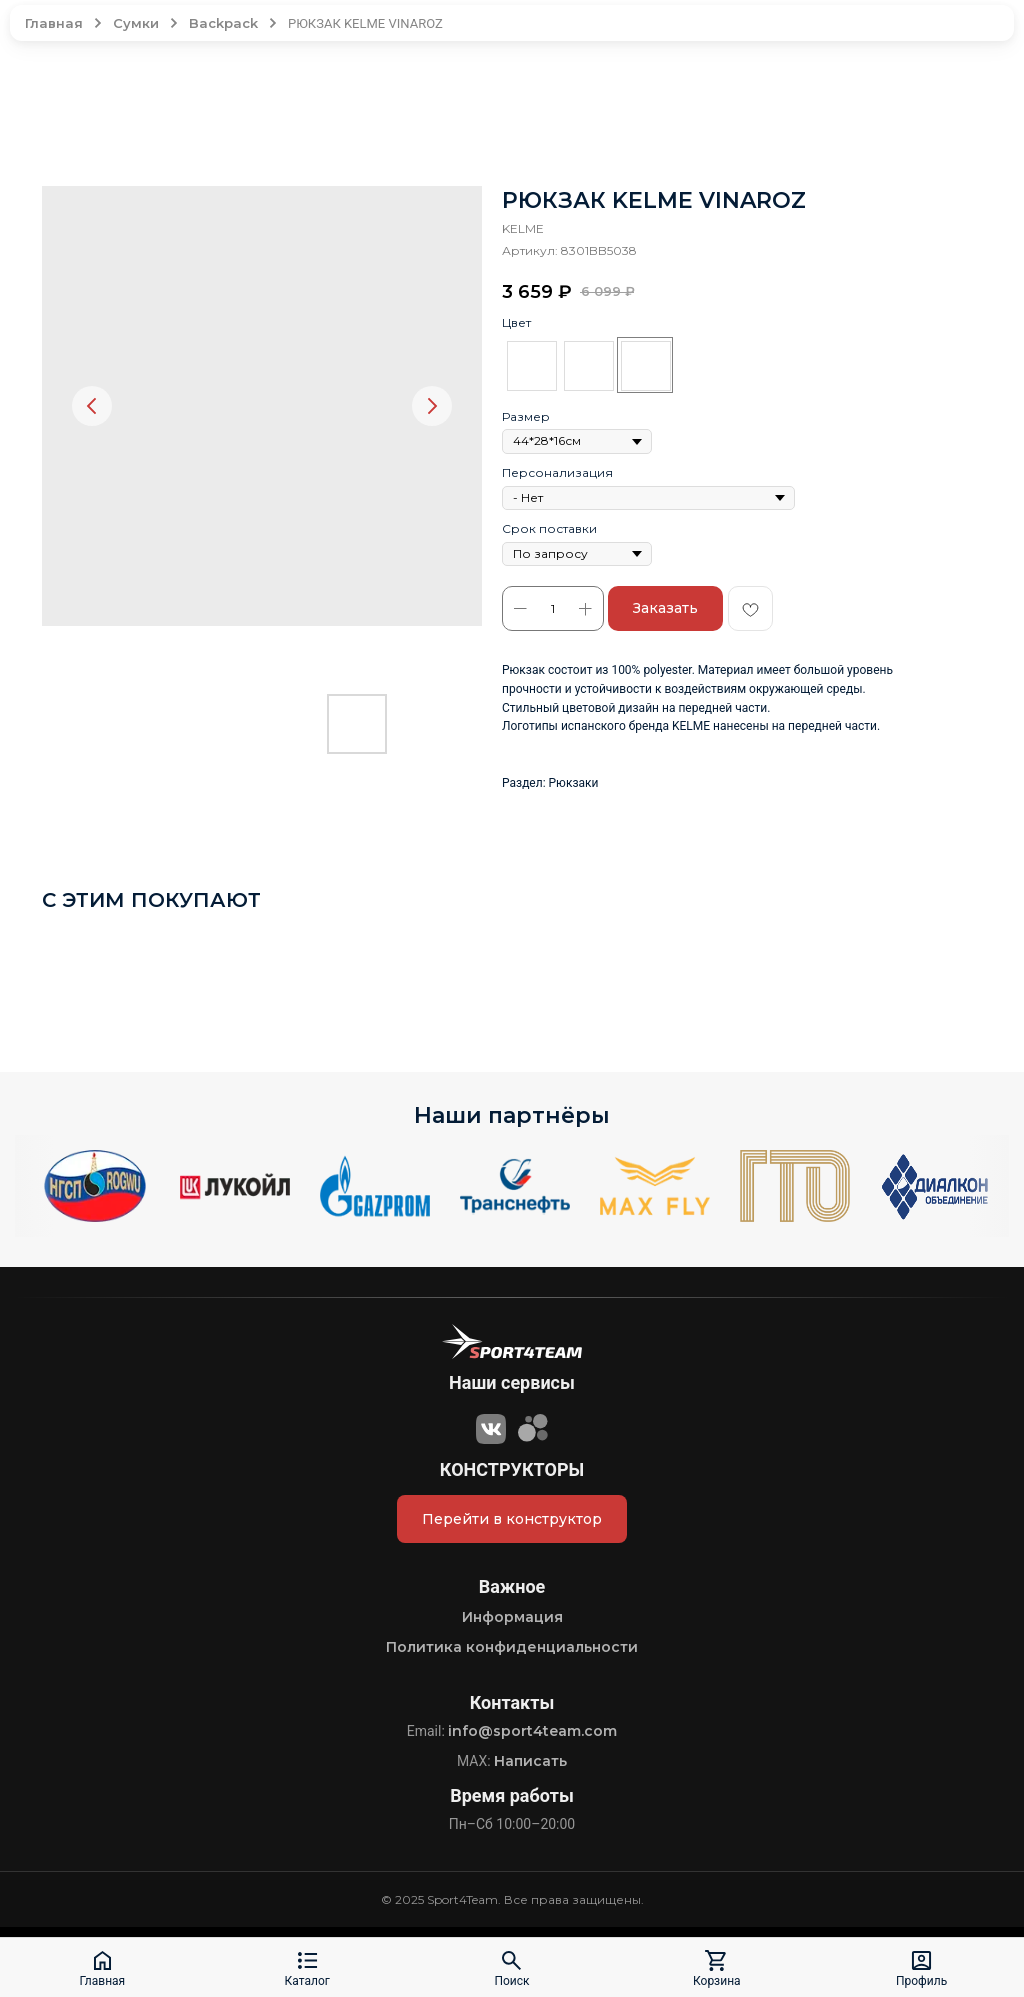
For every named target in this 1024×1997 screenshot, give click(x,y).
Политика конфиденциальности (512, 1647)
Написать (530, 1761)
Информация (512, 1617)
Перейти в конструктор (512, 1519)
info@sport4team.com (532, 1731)
